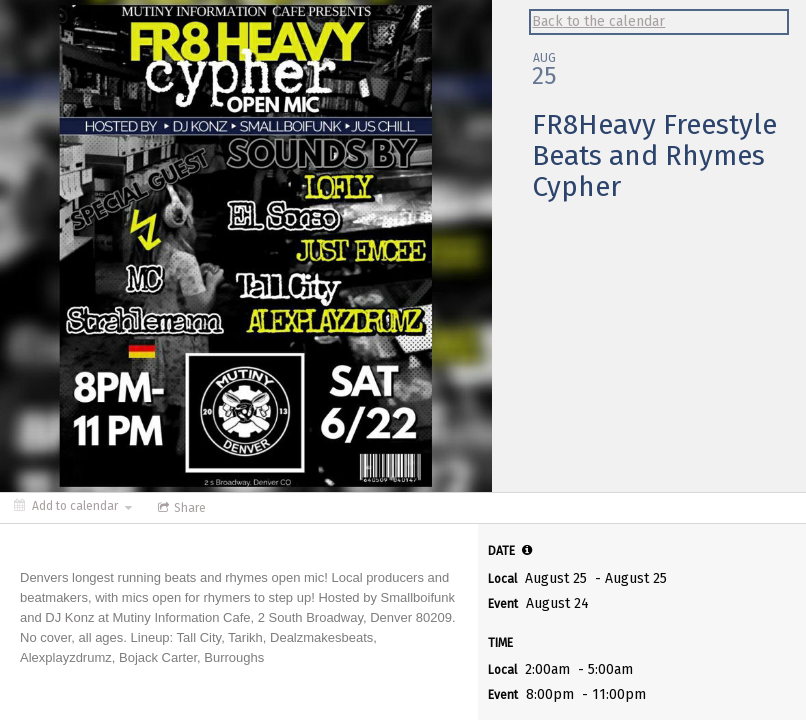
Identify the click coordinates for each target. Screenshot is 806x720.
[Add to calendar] (73, 506)
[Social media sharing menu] (180, 508)
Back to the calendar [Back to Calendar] (598, 21)
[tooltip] (527, 550)
